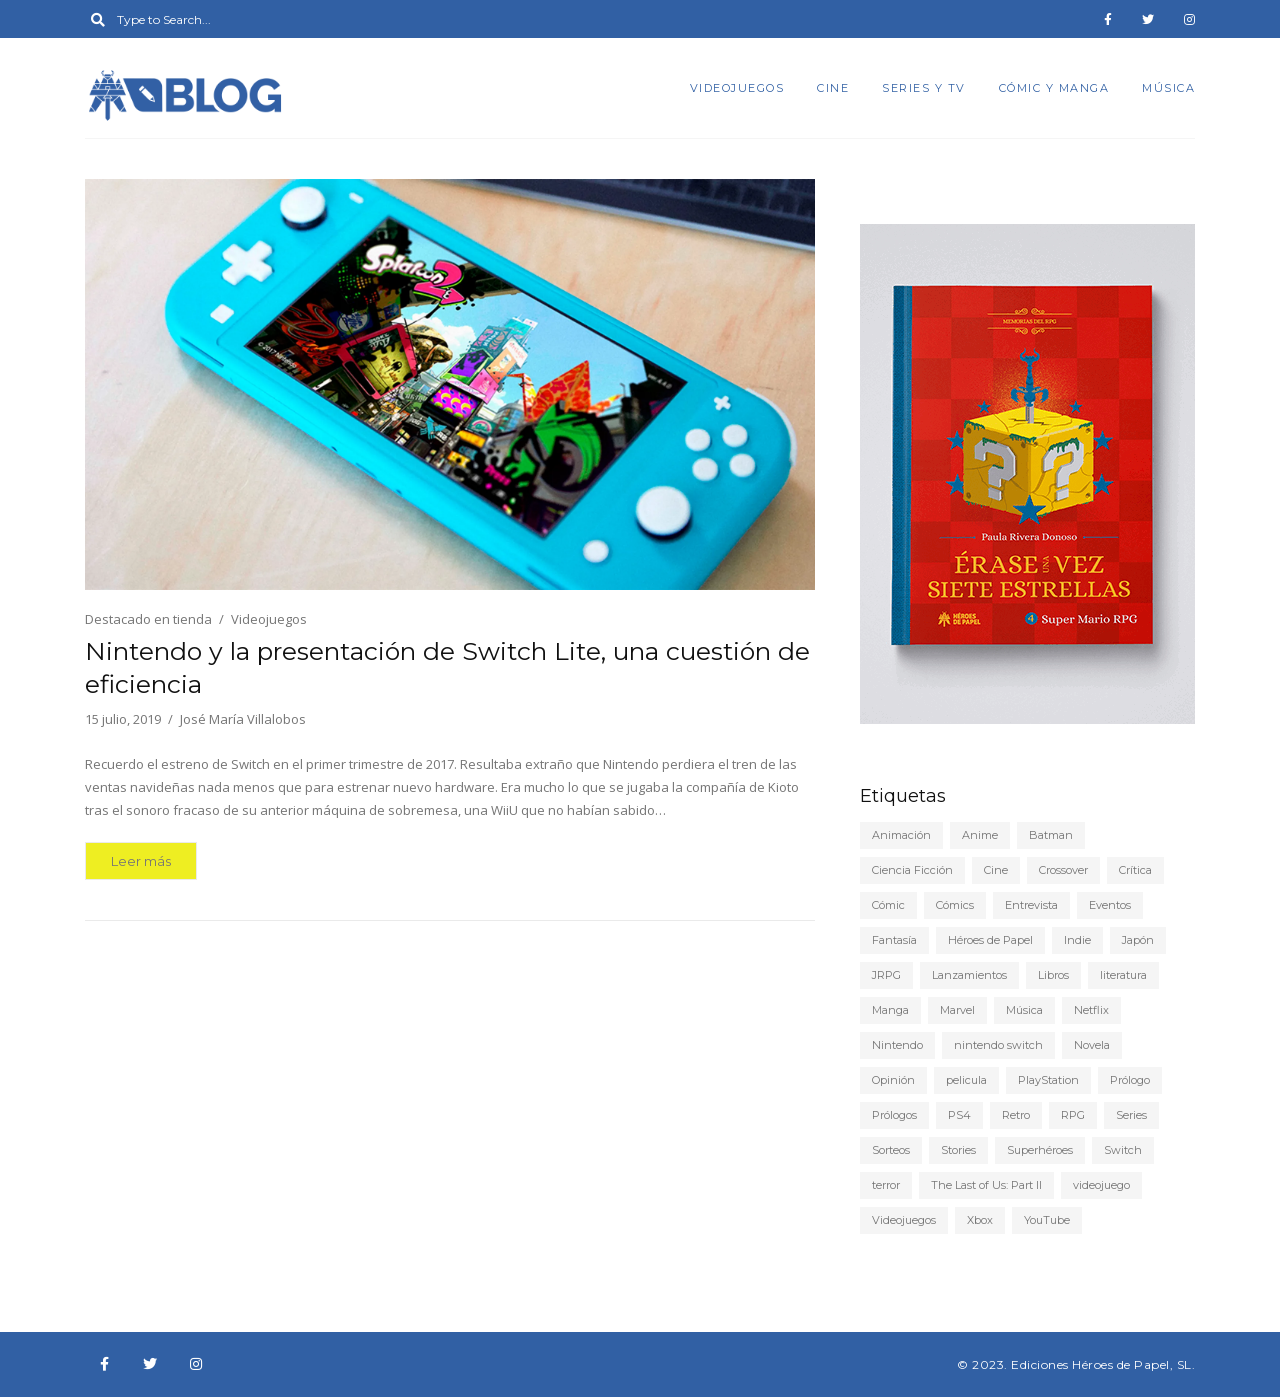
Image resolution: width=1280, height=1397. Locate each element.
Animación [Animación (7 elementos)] (901, 835)
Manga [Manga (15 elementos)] (890, 1010)
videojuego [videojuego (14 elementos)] (1101, 1185)
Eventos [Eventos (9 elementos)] (1110, 905)
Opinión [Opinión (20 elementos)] (893, 1080)
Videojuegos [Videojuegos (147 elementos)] (904, 1220)
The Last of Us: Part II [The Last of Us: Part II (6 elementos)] (986, 1185)
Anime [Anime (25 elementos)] (980, 835)
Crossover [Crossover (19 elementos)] (1063, 870)
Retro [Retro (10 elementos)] (1016, 1115)
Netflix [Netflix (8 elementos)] (1091, 1010)
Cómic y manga (1054, 88)
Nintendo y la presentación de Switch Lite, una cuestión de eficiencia (447, 667)
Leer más (141, 861)
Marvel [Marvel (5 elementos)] (957, 1010)
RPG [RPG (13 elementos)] (1073, 1115)
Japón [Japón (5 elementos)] (1138, 940)
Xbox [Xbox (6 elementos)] (980, 1220)
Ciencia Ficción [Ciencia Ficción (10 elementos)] (912, 870)
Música (1168, 88)
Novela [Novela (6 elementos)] (1092, 1045)
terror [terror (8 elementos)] (886, 1185)
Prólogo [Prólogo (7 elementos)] (1130, 1080)
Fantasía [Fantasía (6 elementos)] (894, 940)
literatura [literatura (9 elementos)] (1123, 975)
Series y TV (924, 88)
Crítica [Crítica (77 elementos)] (1135, 870)
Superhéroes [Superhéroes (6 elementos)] (1040, 1150)
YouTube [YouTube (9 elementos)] (1047, 1220)
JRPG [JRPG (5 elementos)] (886, 975)
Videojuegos (737, 88)
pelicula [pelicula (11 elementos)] (966, 1080)
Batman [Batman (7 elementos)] (1051, 835)
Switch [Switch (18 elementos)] (1123, 1150)
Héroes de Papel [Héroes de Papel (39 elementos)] (990, 940)
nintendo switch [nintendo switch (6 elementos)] (998, 1045)
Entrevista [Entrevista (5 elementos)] (1031, 905)
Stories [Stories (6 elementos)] (958, 1150)
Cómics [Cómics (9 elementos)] (955, 905)
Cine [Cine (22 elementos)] (996, 870)
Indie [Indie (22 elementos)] (1077, 940)
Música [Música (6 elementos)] (1024, 1010)
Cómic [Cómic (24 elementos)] (888, 905)
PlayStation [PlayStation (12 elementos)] (1048, 1080)
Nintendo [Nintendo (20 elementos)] (897, 1045)
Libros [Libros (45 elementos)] (1053, 975)
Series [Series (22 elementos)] (1131, 1115)
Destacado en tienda (148, 619)
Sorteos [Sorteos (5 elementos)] (891, 1150)
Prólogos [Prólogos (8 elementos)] (894, 1115)
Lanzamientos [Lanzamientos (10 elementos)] (969, 975)
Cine (833, 88)
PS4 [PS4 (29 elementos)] (959, 1115)
